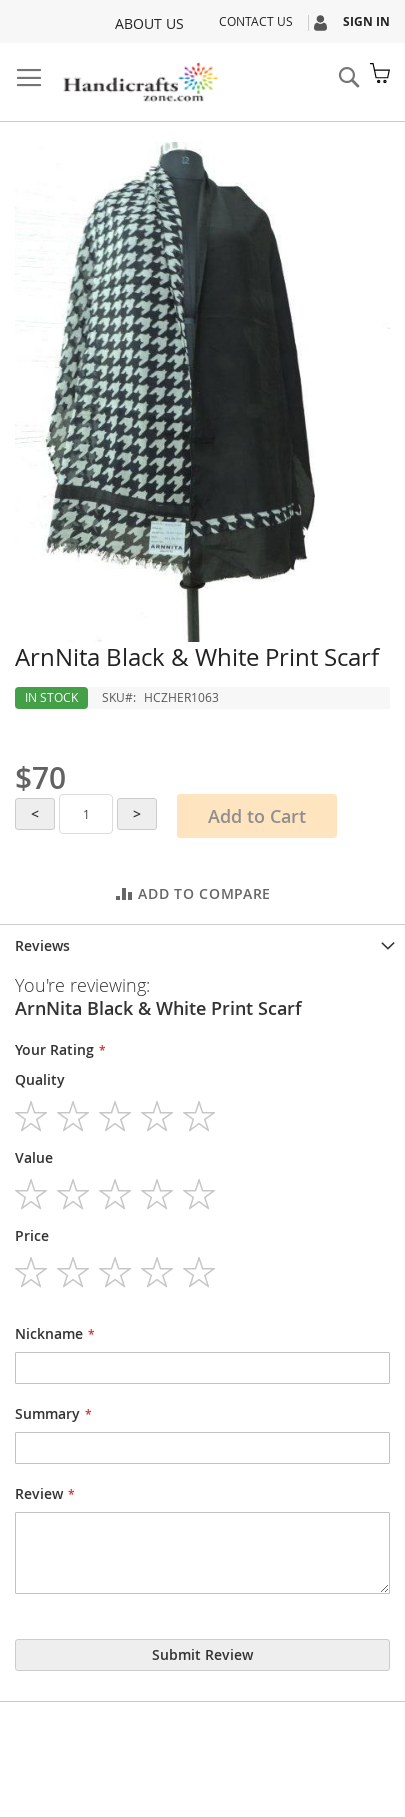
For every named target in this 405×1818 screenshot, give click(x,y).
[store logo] (140, 82)
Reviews (42, 945)
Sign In (366, 21)
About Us (149, 23)
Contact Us (256, 21)
